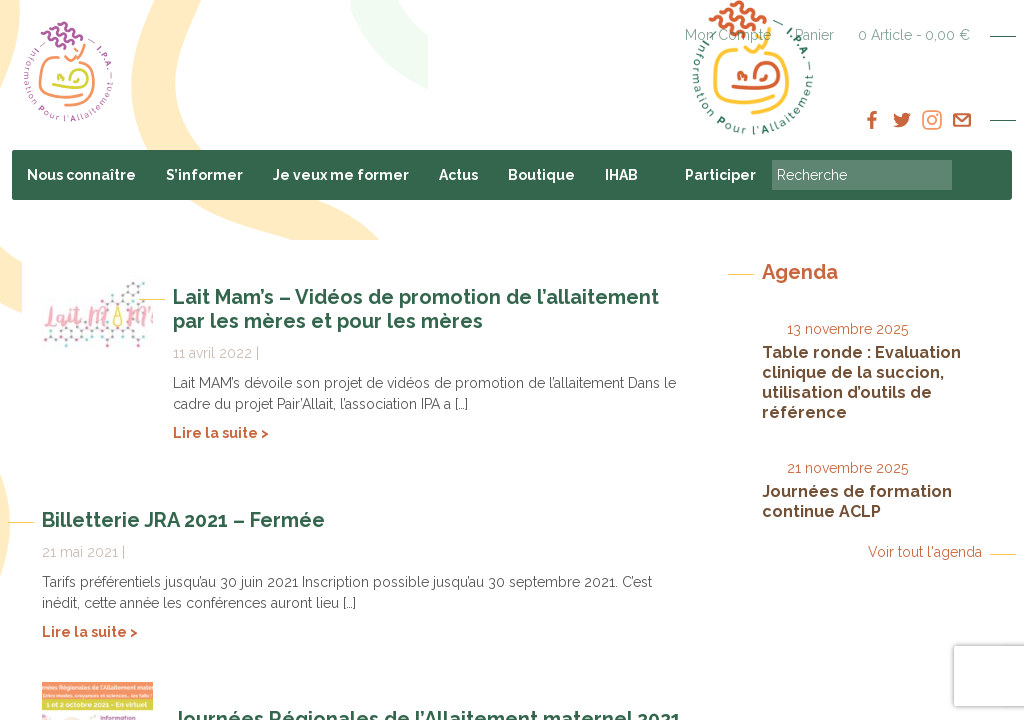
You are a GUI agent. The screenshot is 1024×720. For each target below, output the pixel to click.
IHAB (621, 175)
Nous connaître (81, 175)
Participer (720, 175)
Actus (458, 175)
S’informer (204, 175)
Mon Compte (728, 35)
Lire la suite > (221, 433)
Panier (814, 35)
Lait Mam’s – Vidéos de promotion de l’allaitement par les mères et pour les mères (416, 309)
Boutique (541, 175)
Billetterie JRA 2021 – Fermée (183, 520)
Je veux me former (341, 175)
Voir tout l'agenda (925, 552)
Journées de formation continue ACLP (857, 501)
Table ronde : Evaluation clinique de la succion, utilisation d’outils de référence (861, 382)
